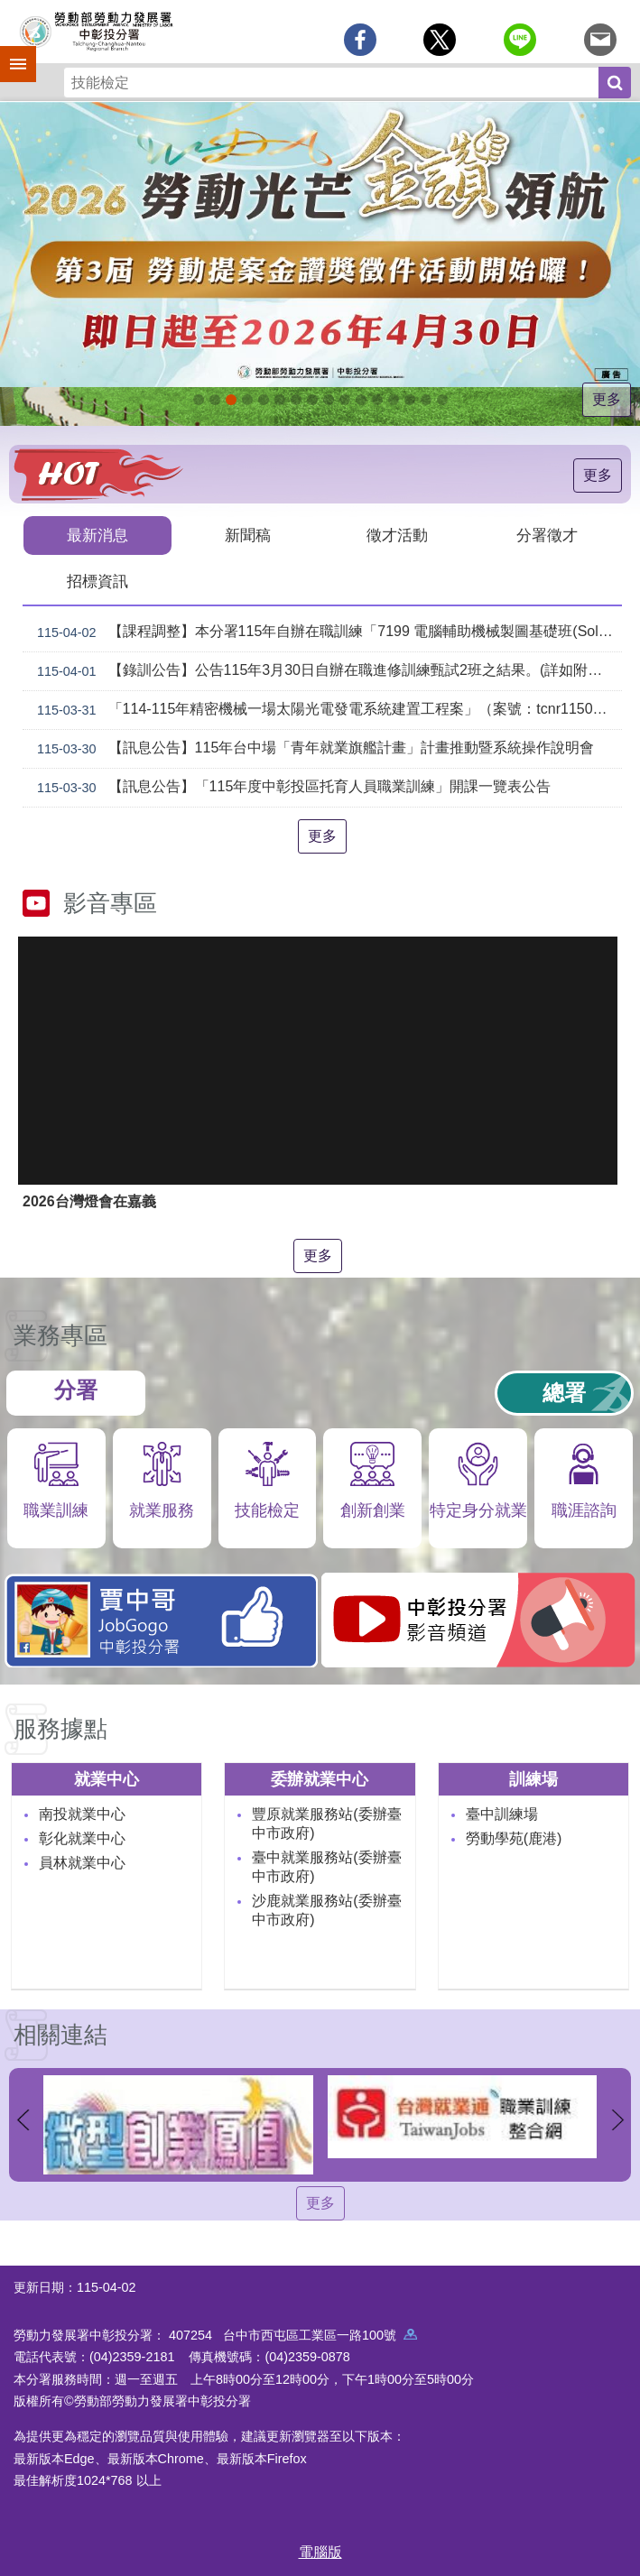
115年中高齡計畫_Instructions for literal (263, 399)
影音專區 (110, 903)
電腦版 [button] (320, 2552)
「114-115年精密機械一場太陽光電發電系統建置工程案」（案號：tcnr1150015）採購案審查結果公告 (326, 710)
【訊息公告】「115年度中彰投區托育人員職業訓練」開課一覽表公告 (290, 787)
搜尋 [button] (614, 82)
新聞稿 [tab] (248, 535)
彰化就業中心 (82, 1838)
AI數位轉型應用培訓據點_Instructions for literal (377, 399)
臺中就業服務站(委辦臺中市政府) (326, 1867)
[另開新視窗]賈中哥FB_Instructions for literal (344, 399)
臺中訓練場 (502, 1814)
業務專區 (60, 1335)
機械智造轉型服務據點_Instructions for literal (361, 399)
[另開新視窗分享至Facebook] (360, 39)
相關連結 (60, 2034)
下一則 (617, 2119)
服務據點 (60, 1728)
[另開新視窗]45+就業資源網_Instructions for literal (426, 399)
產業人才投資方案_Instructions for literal (393, 399)
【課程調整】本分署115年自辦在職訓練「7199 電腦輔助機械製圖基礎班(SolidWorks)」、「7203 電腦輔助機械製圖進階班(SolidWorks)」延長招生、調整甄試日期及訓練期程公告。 (326, 632)
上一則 (22, 2119)
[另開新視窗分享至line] (520, 39)
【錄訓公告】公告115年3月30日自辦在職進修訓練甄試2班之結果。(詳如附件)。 (326, 671)
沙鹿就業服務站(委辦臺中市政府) (326, 1910)
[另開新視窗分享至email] (600, 39)
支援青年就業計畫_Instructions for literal (328, 399)
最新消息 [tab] (97, 535)
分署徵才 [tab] (547, 535)
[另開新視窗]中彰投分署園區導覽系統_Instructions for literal (296, 399)
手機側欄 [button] (10, 51)
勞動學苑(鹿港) (514, 1838)
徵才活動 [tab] (397, 535)
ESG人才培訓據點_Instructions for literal (279, 399)
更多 (606, 399)
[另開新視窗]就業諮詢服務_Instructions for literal (312, 399)
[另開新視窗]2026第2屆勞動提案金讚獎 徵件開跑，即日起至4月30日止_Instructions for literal (231, 399)
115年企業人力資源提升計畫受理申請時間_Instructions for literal (247, 399)
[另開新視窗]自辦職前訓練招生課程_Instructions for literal (214, 399)
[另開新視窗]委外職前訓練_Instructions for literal (409, 399)
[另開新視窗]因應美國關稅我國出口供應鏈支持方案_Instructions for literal (198, 399)
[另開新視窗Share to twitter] (439, 39)
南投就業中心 (82, 1814)
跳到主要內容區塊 (9, 9)
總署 (564, 1392)
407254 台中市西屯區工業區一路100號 (293, 2335)
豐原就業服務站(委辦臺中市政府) (326, 1823)
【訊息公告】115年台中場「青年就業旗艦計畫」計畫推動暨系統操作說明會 (312, 749)
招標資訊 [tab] (97, 581)
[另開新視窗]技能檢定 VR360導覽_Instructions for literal (442, 399)
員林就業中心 (82, 1862)
